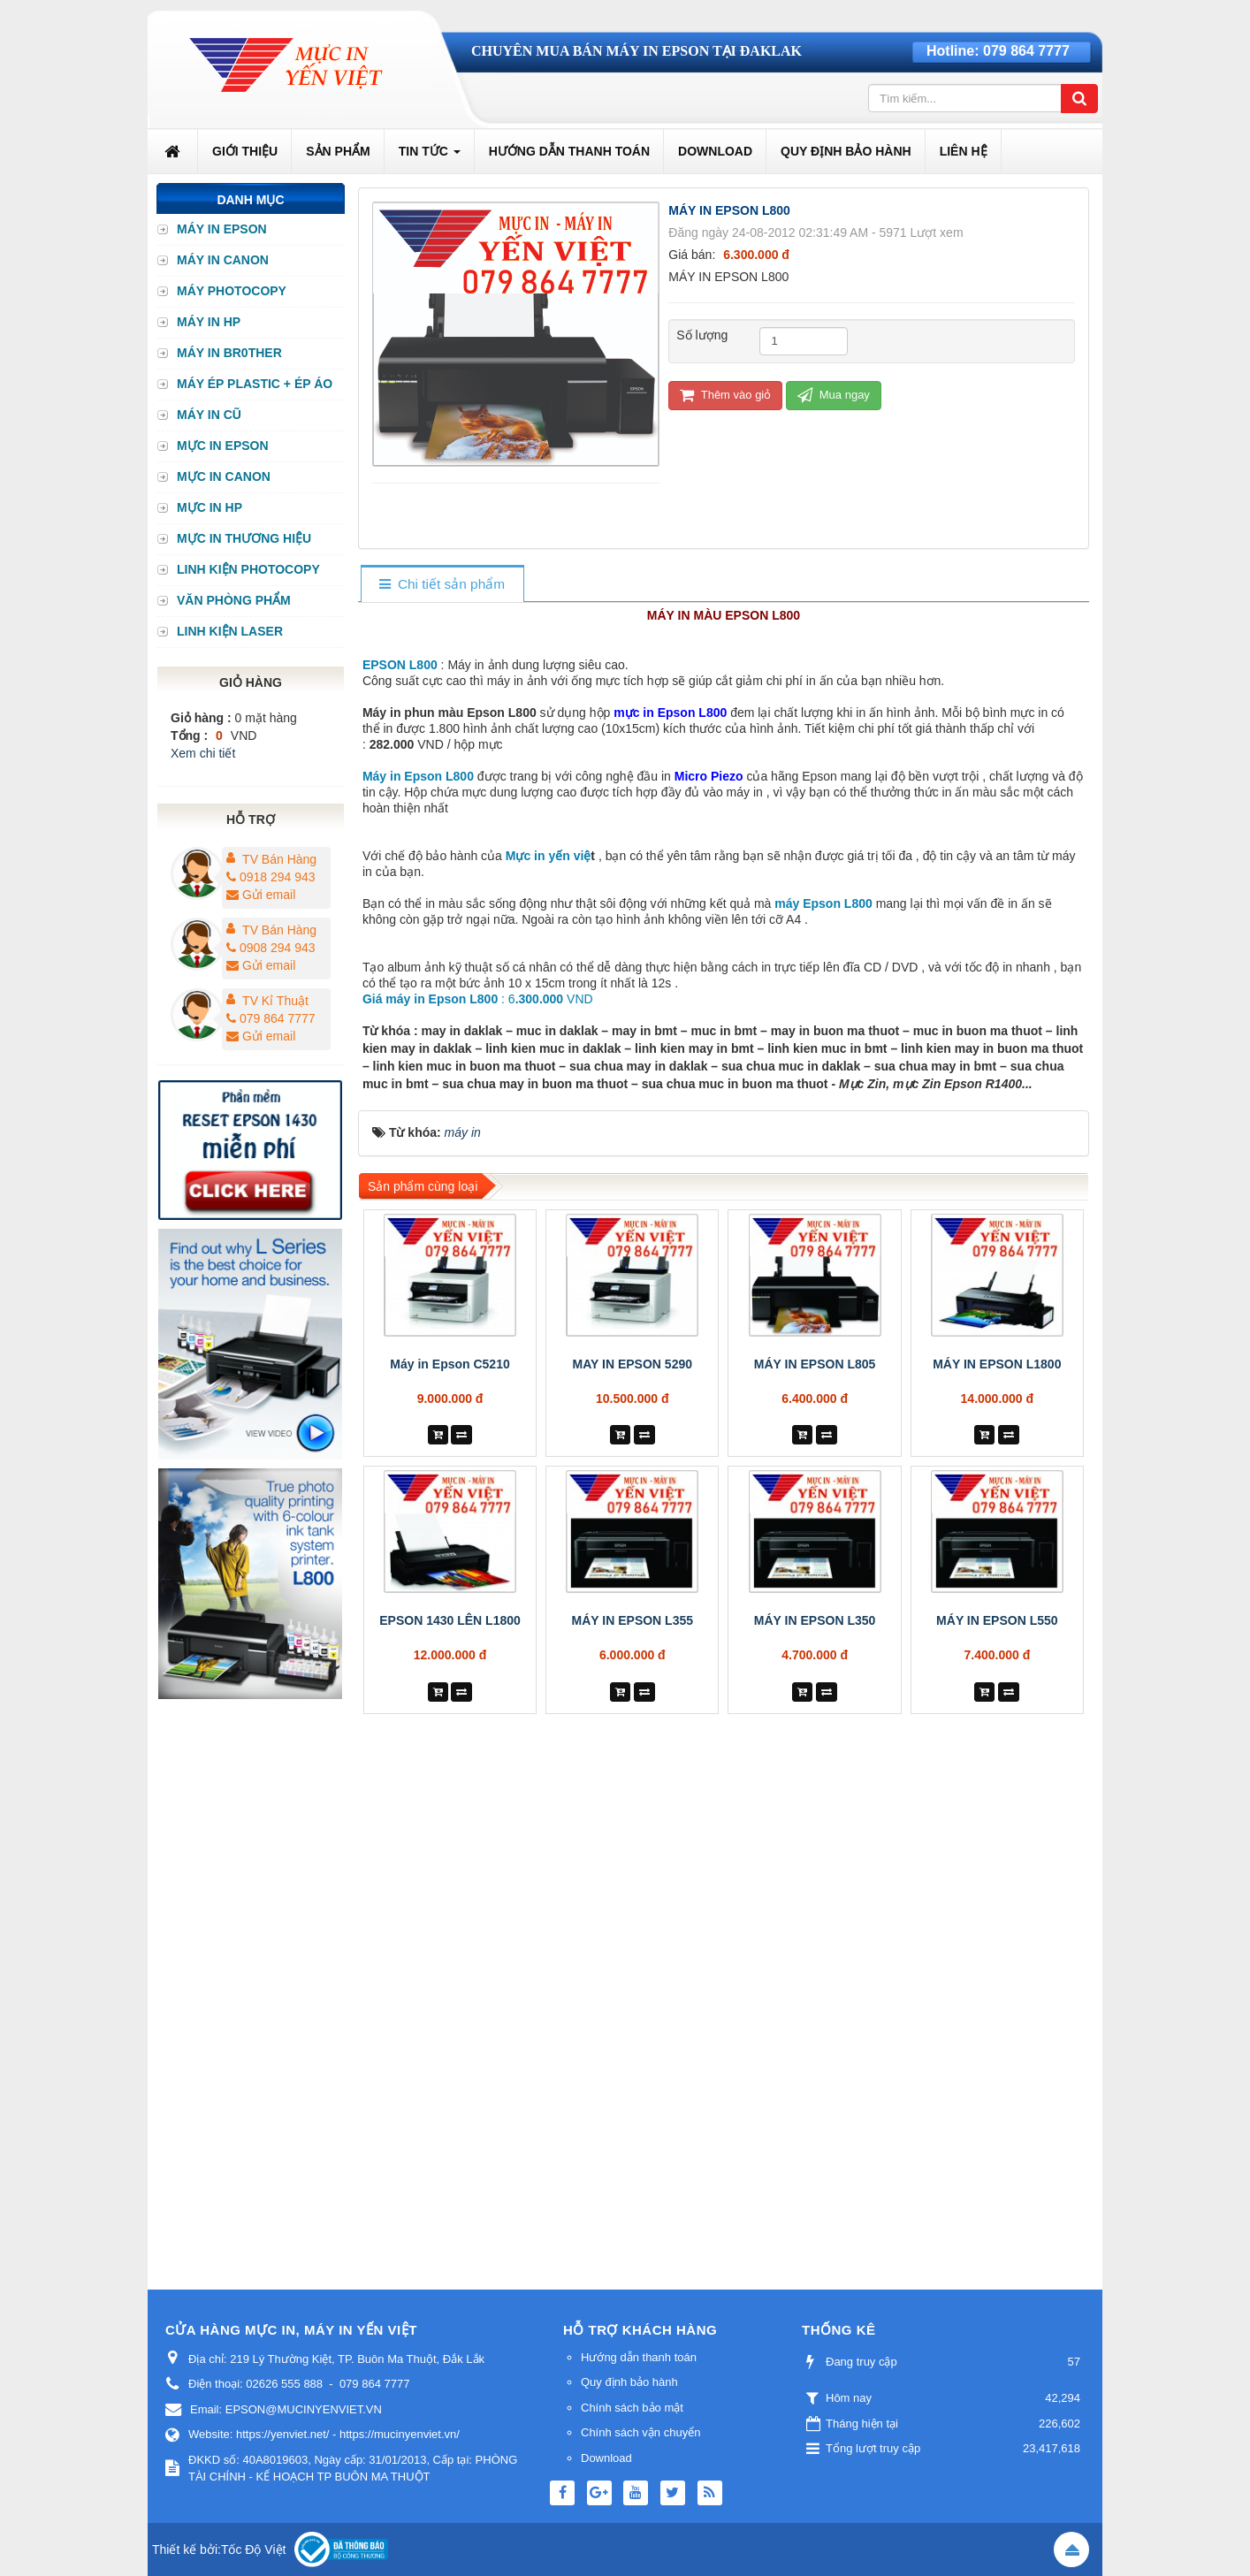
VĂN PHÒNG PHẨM (234, 600)
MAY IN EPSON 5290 (632, 1794)
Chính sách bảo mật (632, 2407)
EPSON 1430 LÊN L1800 (450, 2050)
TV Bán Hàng (279, 859)
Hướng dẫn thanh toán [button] (569, 151)
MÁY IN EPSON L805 (814, 1794)
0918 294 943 (271, 877)
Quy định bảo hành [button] (846, 151)
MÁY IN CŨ (209, 415)
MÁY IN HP (208, 322)
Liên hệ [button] (963, 151)
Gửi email (260, 895)
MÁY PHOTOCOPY (231, 291)
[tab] (442, 585)
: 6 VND (477, 1428)
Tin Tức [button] (430, 156)
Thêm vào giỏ (725, 394)
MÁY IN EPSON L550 (996, 2050)
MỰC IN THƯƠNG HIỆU (244, 538)
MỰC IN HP (209, 507)
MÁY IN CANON (223, 260)
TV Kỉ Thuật (275, 1001)
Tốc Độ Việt (253, 2549)
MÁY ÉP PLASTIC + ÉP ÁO (254, 384)
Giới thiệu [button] (245, 151)
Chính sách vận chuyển (640, 2432)
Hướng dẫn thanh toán (639, 2357)
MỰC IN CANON (224, 476)
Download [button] (715, 151)
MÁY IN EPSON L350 (814, 2050)
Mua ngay (833, 394)
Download (606, 2458)
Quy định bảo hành (629, 2382)
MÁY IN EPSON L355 (632, 2050)
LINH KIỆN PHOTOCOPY (248, 569)
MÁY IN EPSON (222, 229)
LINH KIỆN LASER (230, 631)
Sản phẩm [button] (338, 151)
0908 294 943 (271, 948)
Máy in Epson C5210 (449, 1794)
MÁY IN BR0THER (229, 353)
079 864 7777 (1026, 50)
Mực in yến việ (548, 1285)
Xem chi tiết (203, 753)
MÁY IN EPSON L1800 (997, 1794)
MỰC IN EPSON (223, 445)
